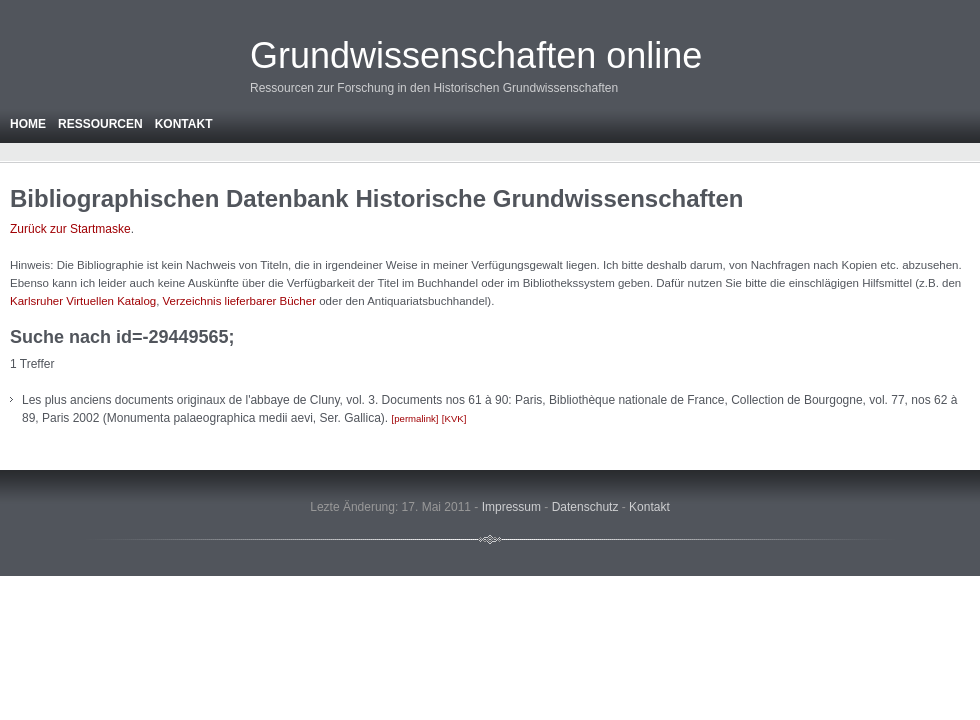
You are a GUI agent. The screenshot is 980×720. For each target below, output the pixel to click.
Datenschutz (585, 507)
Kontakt (184, 124)
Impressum (511, 507)
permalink (415, 418)
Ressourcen (100, 124)
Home (28, 124)
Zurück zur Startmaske (70, 229)
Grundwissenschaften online (476, 55)
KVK (454, 418)
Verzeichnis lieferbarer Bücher (239, 301)
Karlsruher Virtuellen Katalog (83, 301)
